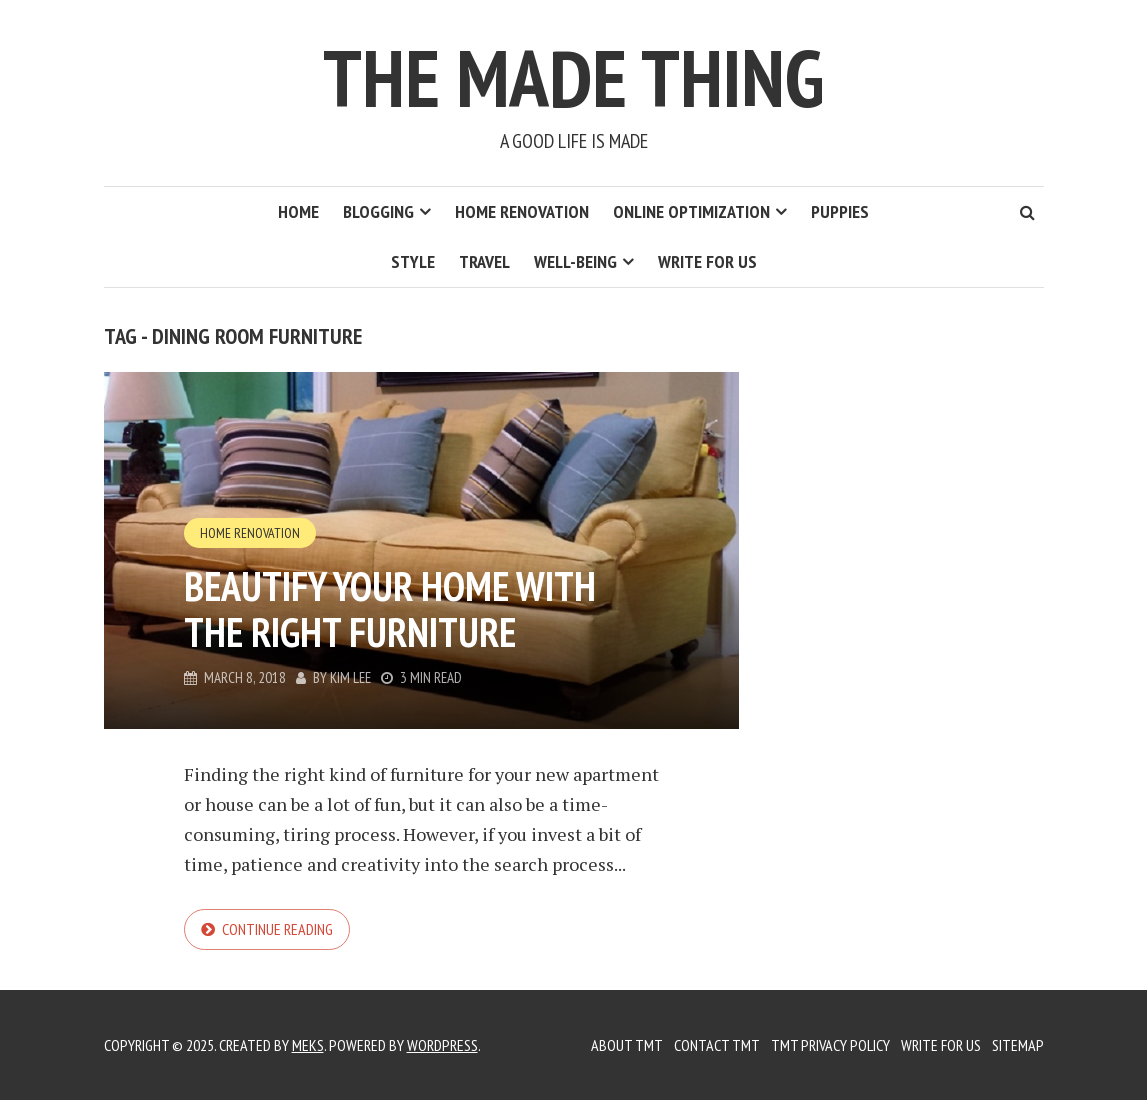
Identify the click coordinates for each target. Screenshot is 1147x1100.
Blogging (378, 211)
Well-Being (575, 261)
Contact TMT (717, 1045)
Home (298, 211)
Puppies (840, 211)
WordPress (442, 1045)
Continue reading (277, 929)
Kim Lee (350, 677)
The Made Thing (573, 77)
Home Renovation (522, 211)
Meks (308, 1045)
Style (413, 261)
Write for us (707, 261)
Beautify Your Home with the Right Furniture (390, 609)
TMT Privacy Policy (830, 1045)
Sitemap (1018, 1045)
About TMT (627, 1045)
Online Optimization (691, 211)
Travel (484, 261)
